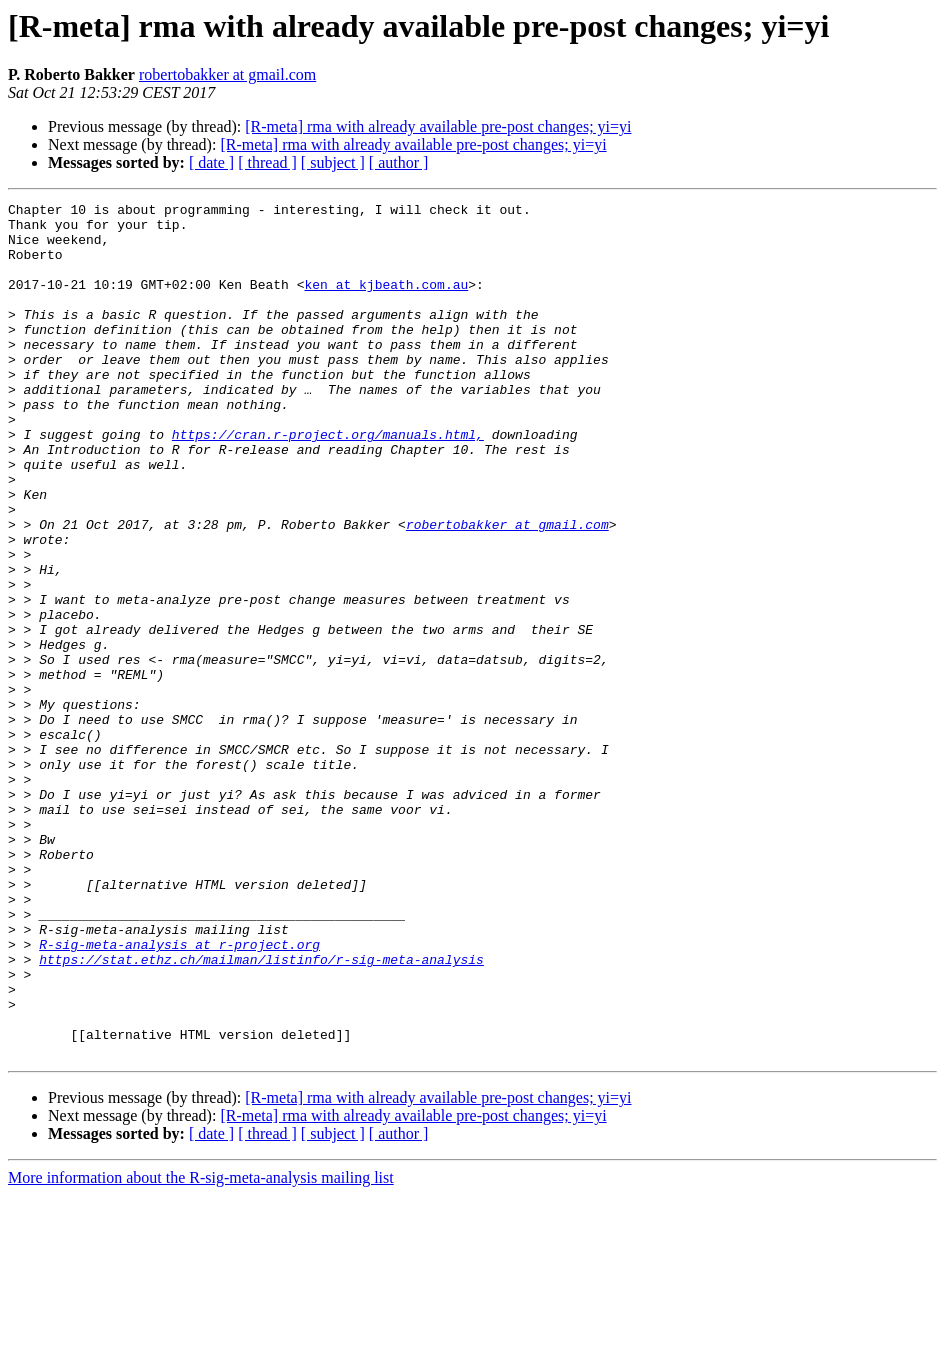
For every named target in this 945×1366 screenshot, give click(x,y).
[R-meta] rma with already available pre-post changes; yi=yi (438, 126)
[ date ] (211, 162)
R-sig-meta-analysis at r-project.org (179, 1094)
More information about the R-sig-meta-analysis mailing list (201, 1348)
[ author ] (399, 162)
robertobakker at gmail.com (227, 74)
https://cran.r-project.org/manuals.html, (328, 482)
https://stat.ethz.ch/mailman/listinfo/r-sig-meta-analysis (261, 1112)
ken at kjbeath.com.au (386, 302)
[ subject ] (333, 162)
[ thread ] (267, 162)
